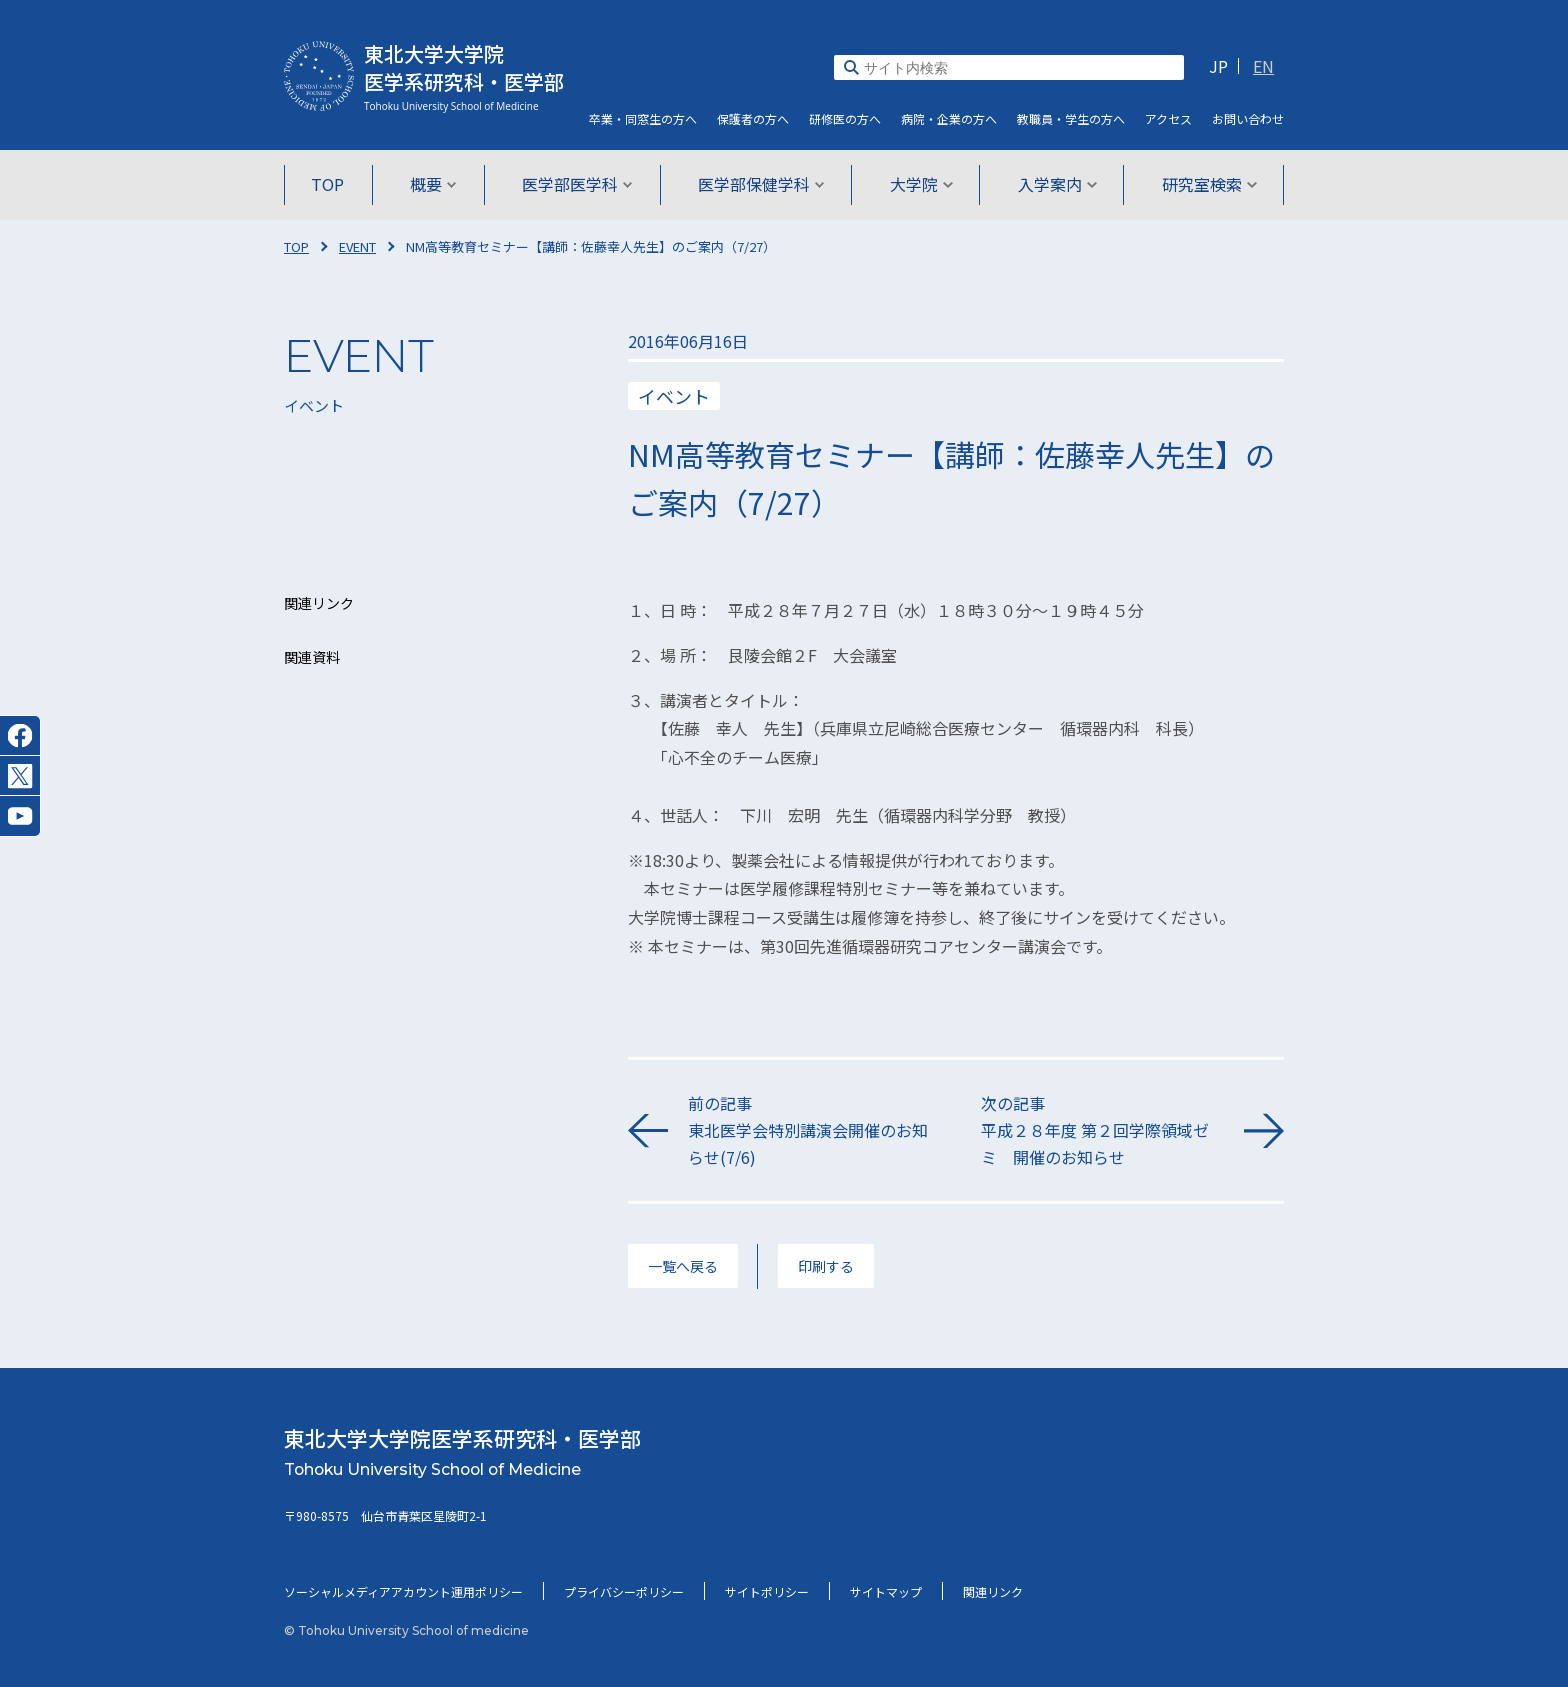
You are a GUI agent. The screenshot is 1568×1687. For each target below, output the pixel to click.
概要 (435, 184)
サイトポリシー (767, 1591)
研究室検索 (1205, 184)
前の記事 (809, 1131)
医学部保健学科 (761, 184)
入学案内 (1054, 184)
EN (1263, 66)
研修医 (845, 118)
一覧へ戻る (683, 1266)
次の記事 (1102, 1131)
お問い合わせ (1248, 118)
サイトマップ (886, 1591)
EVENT (357, 246)
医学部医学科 (578, 184)
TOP (331, 184)
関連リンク (993, 1591)
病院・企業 (949, 118)
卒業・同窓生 (643, 118)
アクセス (1168, 118)
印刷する (826, 1266)
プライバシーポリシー (624, 1591)
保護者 (753, 118)
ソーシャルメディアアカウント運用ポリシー (403, 1591)
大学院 (919, 184)
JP (1218, 66)
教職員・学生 (1071, 118)
